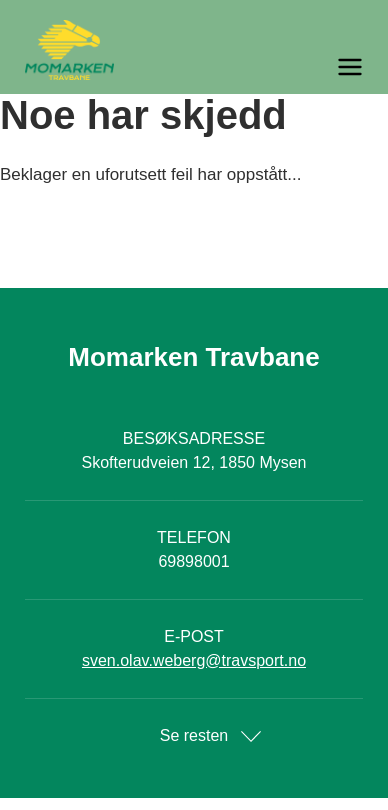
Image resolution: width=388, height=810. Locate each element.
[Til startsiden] (194, 50)
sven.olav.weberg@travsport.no (194, 660)
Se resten (194, 735)
